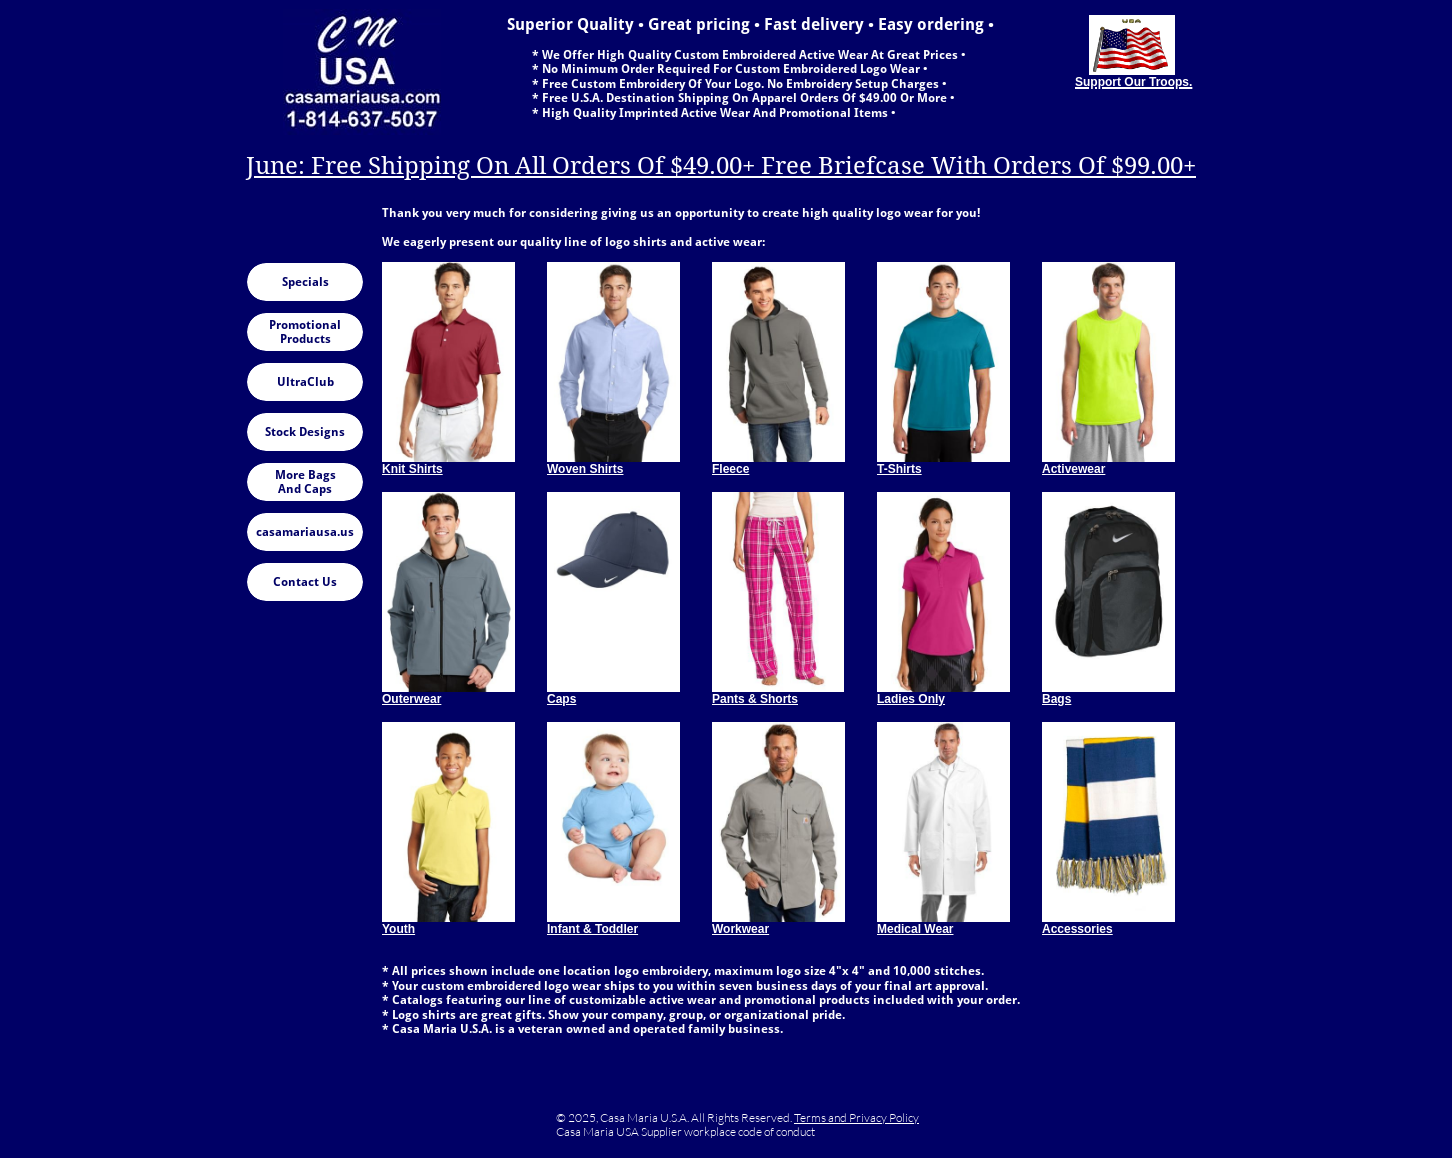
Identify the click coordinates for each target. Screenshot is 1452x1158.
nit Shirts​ (417, 469)
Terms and (821, 1117)
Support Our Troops (1132, 82)
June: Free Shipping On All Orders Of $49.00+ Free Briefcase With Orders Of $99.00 (714, 166)
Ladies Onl (907, 699)
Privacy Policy (884, 1117)
